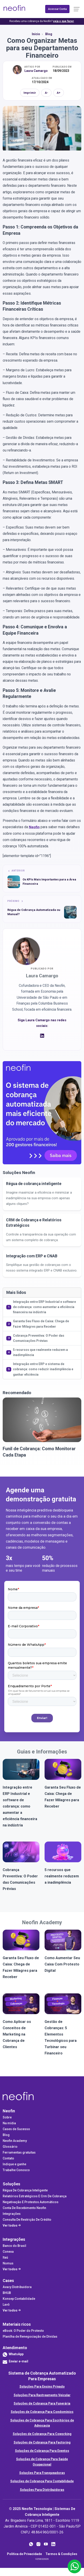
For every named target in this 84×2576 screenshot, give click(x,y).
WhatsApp (16, 2354)
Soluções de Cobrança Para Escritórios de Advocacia (42, 2422)
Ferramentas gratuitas (19, 2152)
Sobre (7, 2117)
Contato (8, 2158)
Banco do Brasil (14, 2245)
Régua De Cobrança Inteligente (25, 2190)
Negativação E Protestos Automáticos (30, 2202)
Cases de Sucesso (16, 2129)
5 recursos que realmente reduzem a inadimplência (40, 1352)
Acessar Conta (57, 9)
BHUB (7, 2292)
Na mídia (9, 2123)
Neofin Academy (42, 1922)
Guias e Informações (42, 1751)
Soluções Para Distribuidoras (42, 2489)
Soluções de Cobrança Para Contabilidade (42, 2481)
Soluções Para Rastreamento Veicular (42, 2394)
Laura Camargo (36, 71)
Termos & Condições (61, 2553)
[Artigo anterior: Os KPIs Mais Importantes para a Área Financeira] (42, 878)
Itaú (5, 2257)
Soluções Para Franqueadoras (42, 2472)
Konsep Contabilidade (19, 2298)
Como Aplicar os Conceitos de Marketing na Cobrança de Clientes (17, 2034)
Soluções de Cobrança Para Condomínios (42, 2411)
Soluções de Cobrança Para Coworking (42, 2433)
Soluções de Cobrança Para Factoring (42, 2442)
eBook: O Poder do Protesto (23, 2330)
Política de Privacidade (24, 2553)
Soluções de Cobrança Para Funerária (42, 2403)
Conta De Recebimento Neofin (24, 2207)
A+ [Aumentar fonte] (58, 92)
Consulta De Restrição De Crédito (27, 2219)
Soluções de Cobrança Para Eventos (42, 2450)
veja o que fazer (63, 21)
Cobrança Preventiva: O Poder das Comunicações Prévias (38, 1338)
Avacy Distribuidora (17, 2286)
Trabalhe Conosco (16, 2170)
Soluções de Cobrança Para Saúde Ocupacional (42, 2461)
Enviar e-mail (15, 2362)
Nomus (8, 2263)
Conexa (8, 2251)
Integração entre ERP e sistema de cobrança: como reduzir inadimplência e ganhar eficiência (43, 1369)
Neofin (34, 827)
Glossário (10, 2146)
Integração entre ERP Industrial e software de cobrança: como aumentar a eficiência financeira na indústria (44, 1307)
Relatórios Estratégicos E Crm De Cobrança (35, 2196)
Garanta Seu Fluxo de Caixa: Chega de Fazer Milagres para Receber (41, 1323)
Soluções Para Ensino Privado (42, 2386)
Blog (6, 2134)
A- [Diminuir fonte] (46, 92)
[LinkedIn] (42, 1036)
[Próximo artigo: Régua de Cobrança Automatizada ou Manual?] (42, 909)
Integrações (12, 2213)
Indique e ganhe (14, 2164)
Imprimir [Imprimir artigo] (30, 92)
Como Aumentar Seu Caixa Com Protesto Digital (62, 1964)
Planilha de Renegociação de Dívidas (30, 2336)
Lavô (6, 2304)
